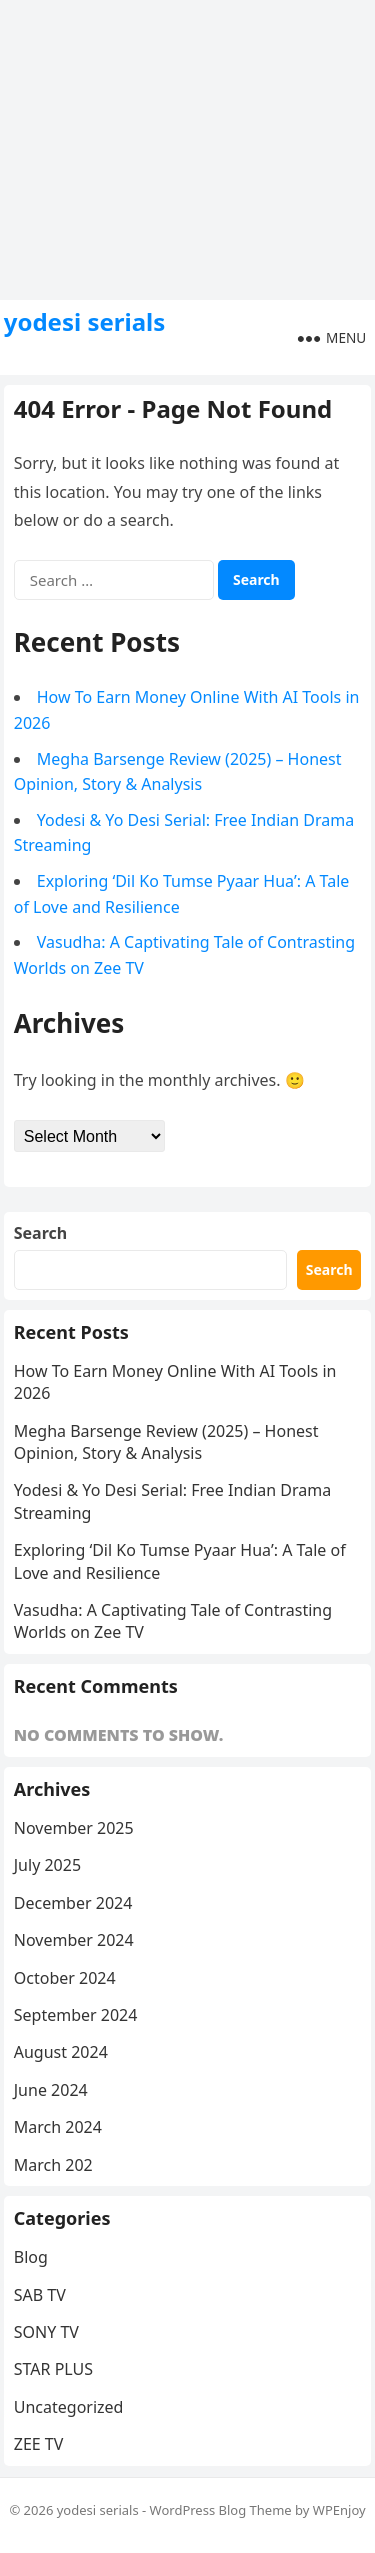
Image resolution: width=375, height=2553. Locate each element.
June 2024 (51, 2090)
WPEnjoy (339, 2510)
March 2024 (58, 2127)
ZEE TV (39, 2444)
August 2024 (61, 2052)
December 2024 (73, 1903)
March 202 (53, 2165)
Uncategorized (69, 2407)
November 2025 (74, 1828)
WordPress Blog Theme (221, 2510)
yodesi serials (85, 322)
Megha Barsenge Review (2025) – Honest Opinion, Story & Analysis (166, 1442)
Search (40, 1233)
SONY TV (46, 2332)
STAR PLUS (53, 2369)
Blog (31, 2257)
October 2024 (65, 1978)
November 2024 (74, 1940)
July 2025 (47, 1865)
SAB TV (40, 2295)
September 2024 (76, 2015)
